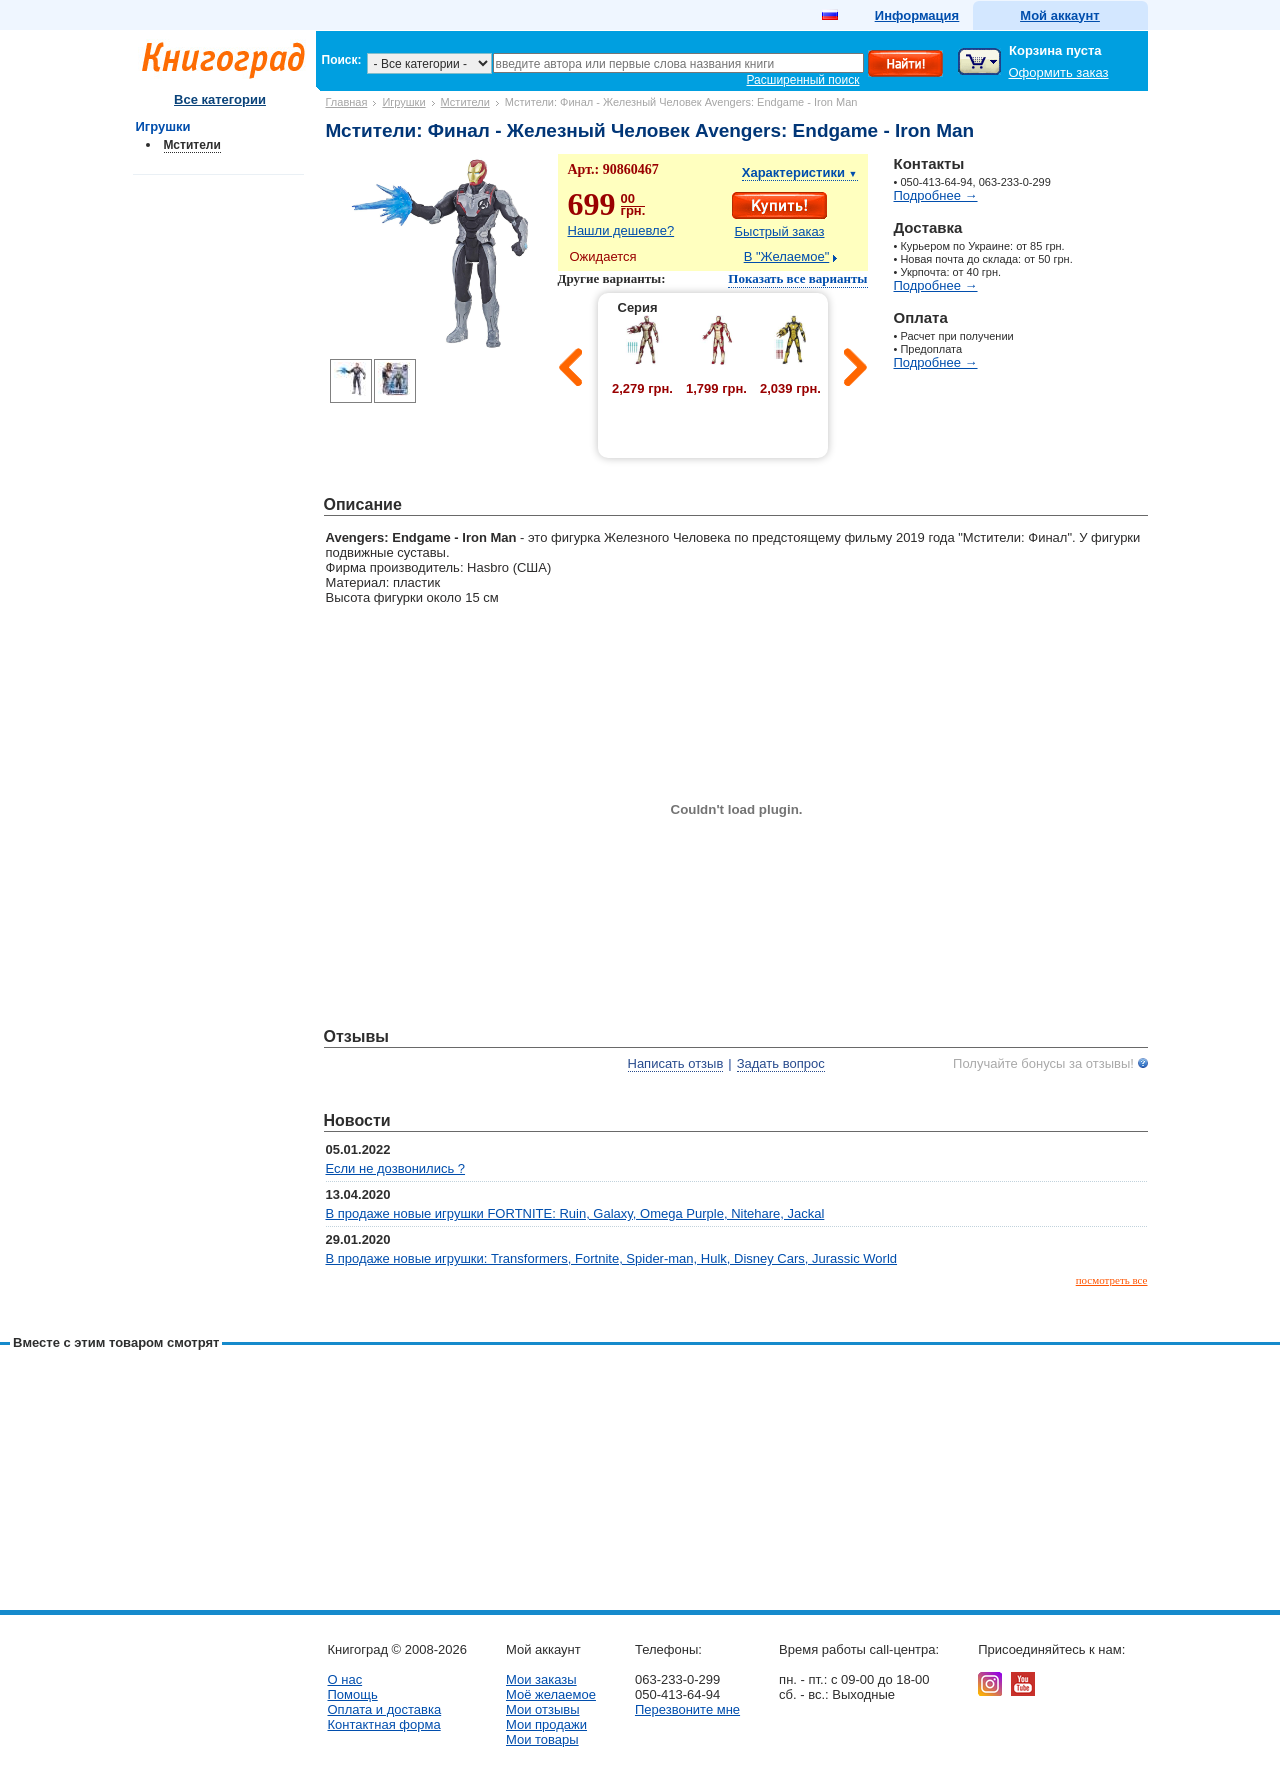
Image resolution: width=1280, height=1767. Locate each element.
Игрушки (403, 102)
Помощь (353, 1694)
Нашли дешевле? (621, 230)
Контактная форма (384, 1724)
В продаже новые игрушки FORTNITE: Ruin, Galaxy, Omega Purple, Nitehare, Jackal (575, 1213)
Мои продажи (546, 1724)
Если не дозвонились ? (396, 1168)
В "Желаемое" (787, 256)
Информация (917, 15)
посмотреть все (1112, 1280)
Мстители (465, 102)
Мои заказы (541, 1679)
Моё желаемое (551, 1694)
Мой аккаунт (1059, 15)
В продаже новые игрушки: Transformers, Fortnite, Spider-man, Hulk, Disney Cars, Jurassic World (612, 1258)
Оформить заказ (1059, 72)
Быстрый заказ (780, 231)
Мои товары (542, 1739)
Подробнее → (936, 195)
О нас (345, 1679)
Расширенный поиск (803, 80)
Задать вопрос (781, 1063)
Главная (347, 102)
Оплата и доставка (385, 1709)
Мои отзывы (543, 1709)
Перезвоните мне (687, 1709)
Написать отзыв (676, 1063)
